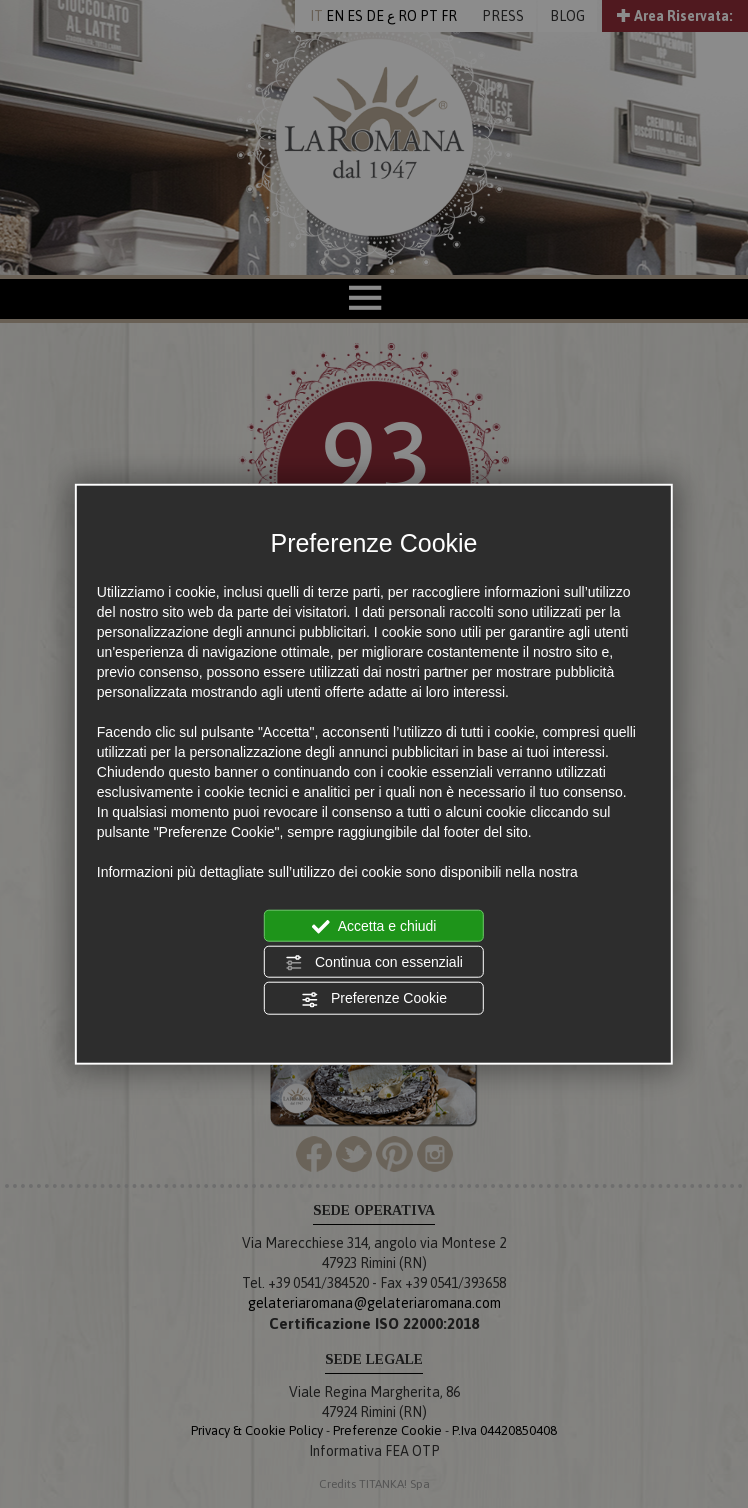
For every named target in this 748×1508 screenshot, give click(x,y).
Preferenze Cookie (374, 999)
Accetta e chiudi (374, 926)
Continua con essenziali (374, 963)
